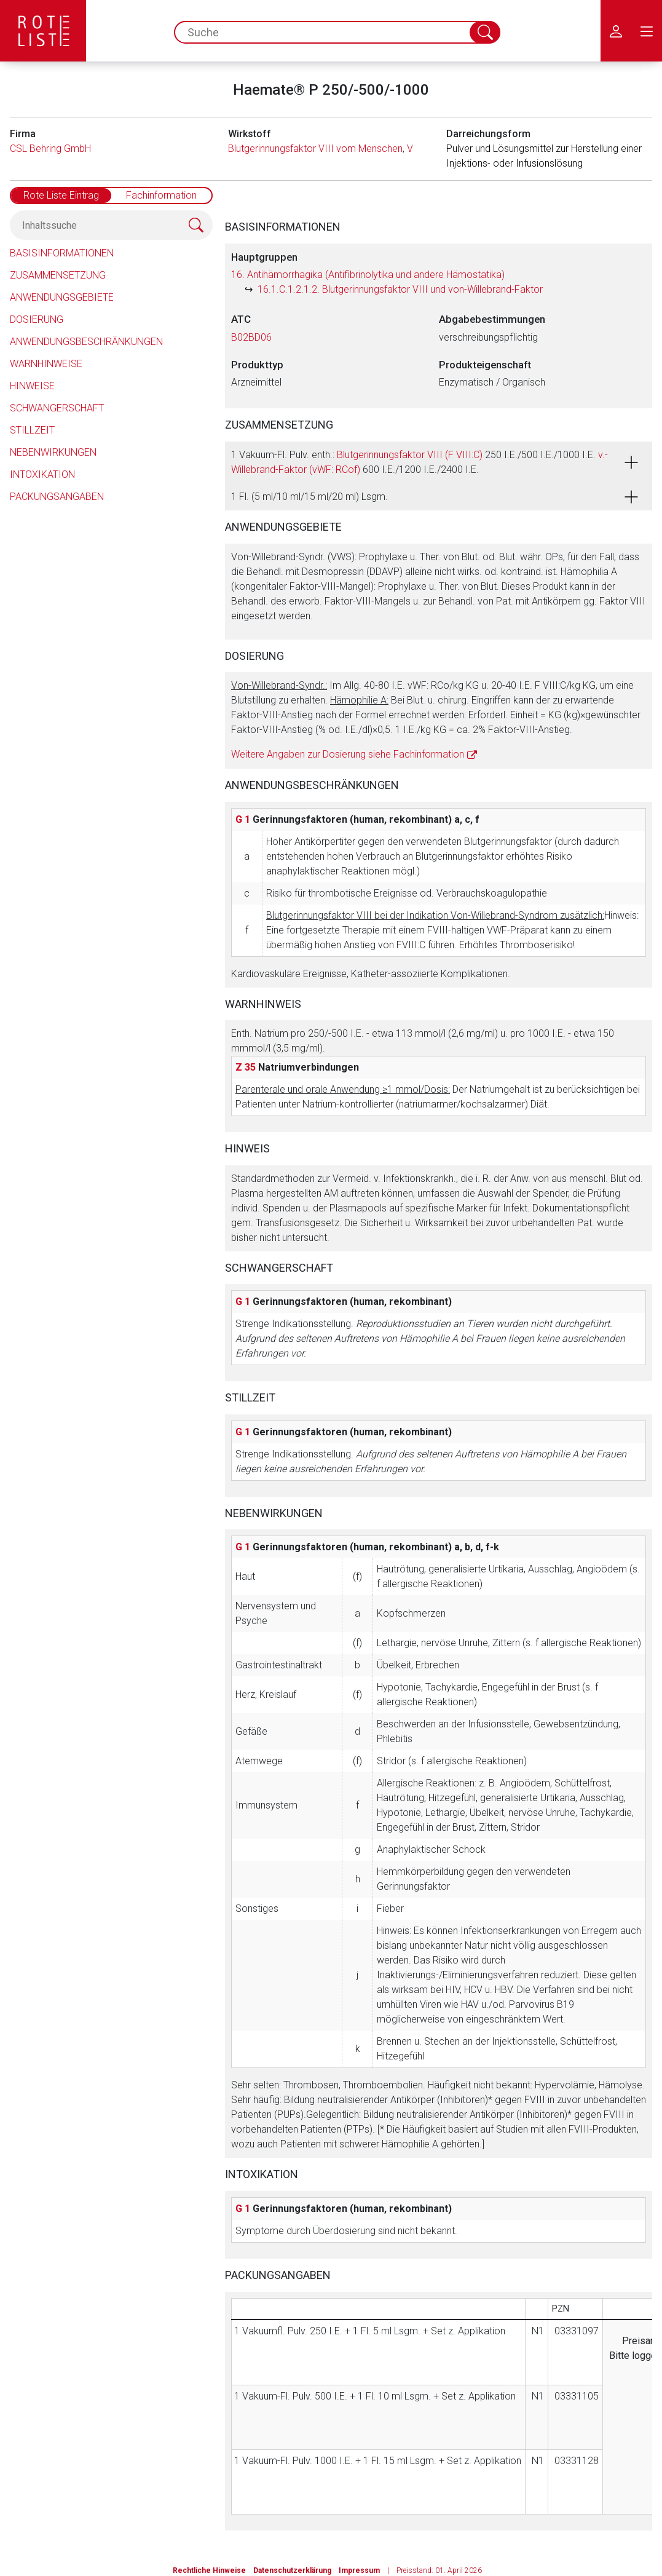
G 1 (242, 819)
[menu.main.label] (646, 30)
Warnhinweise (46, 364)
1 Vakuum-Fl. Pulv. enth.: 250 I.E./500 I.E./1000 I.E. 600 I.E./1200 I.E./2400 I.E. (419, 462)
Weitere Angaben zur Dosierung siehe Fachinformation (347, 754)
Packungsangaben (57, 496)
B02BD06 (251, 337)
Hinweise (32, 386)
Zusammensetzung (58, 275)
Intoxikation (42, 474)
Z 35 (245, 1067)
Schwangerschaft (57, 408)
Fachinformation (161, 195)
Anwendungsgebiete (62, 297)
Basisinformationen (62, 253)
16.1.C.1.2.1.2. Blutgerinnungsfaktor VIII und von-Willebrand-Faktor (400, 289)
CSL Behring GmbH (50, 148)
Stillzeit (32, 430)
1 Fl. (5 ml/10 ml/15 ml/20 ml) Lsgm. (309, 496)
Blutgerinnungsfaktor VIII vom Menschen (315, 148)
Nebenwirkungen (53, 452)
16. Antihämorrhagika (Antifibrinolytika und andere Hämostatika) (368, 274)
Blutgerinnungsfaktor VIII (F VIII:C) (410, 455)
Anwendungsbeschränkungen (86, 341)
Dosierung (36, 319)
